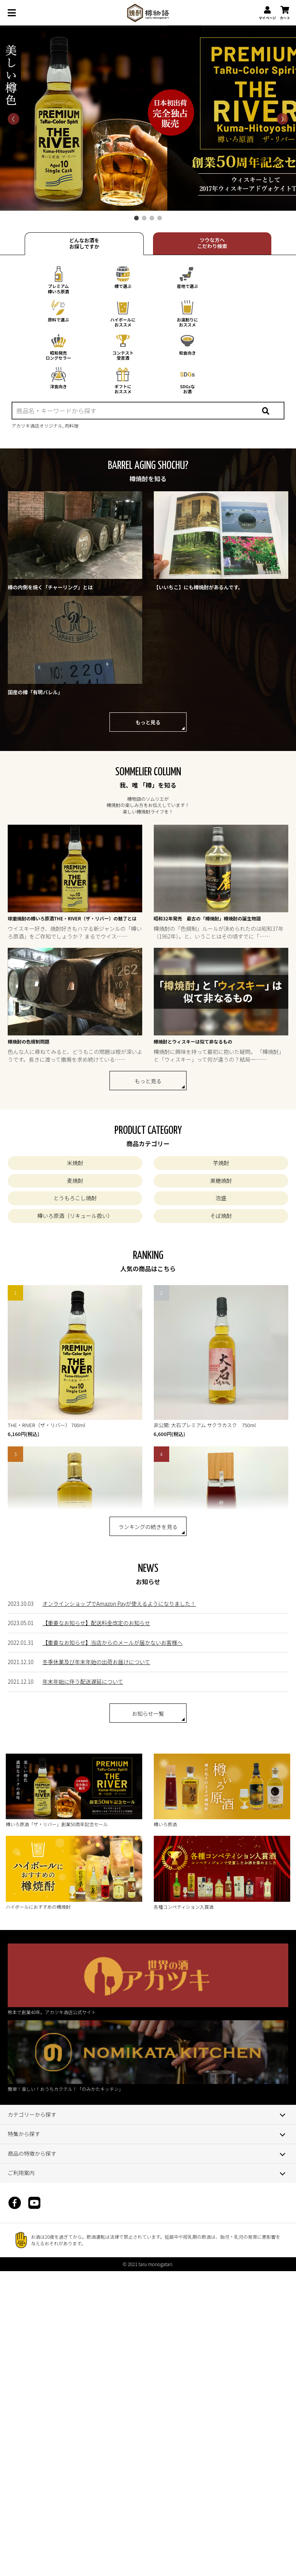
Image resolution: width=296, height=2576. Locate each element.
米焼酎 (75, 1163)
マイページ (267, 13)
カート (285, 13)
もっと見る (147, 722)
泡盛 (220, 1198)
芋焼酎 (221, 1163)
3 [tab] (152, 218)
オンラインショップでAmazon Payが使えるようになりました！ (119, 1603)
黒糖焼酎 (221, 1180)
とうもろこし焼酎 (75, 1198)
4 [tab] (159, 218)
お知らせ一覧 (148, 1713)
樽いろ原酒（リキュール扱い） (75, 1215)
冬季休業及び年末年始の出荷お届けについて (96, 1662)
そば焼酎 (221, 1215)
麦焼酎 (75, 1180)
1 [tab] (136, 218)
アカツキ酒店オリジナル (37, 425)
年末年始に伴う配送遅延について (82, 1681)
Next (148, 119)
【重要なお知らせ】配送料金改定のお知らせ (96, 1623)
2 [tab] (144, 218)
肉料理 (72, 425)
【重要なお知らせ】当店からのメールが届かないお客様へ (112, 1642)
